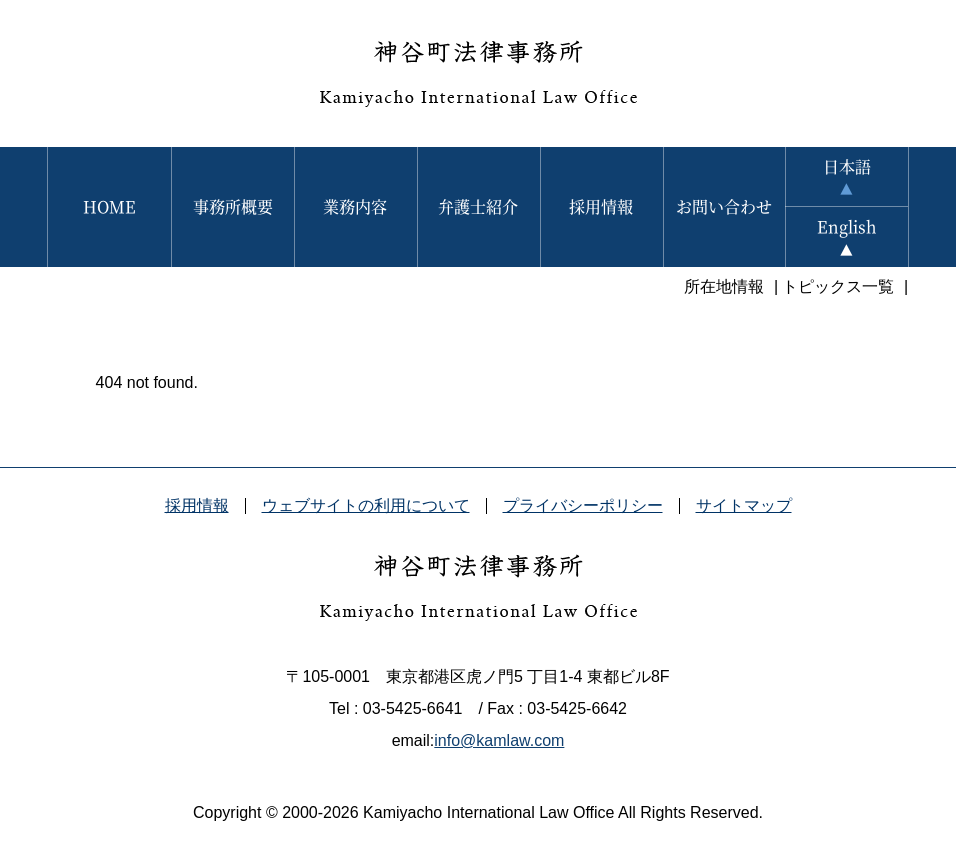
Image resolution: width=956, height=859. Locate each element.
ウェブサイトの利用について (366, 505)
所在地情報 (724, 286)
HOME (109, 206)
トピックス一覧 (838, 286)
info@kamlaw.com (499, 740)
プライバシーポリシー (583, 505)
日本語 (847, 166)
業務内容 (355, 206)
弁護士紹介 (478, 206)
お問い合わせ (724, 206)
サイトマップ (744, 505)
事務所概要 (233, 206)
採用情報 (601, 206)
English (847, 226)
